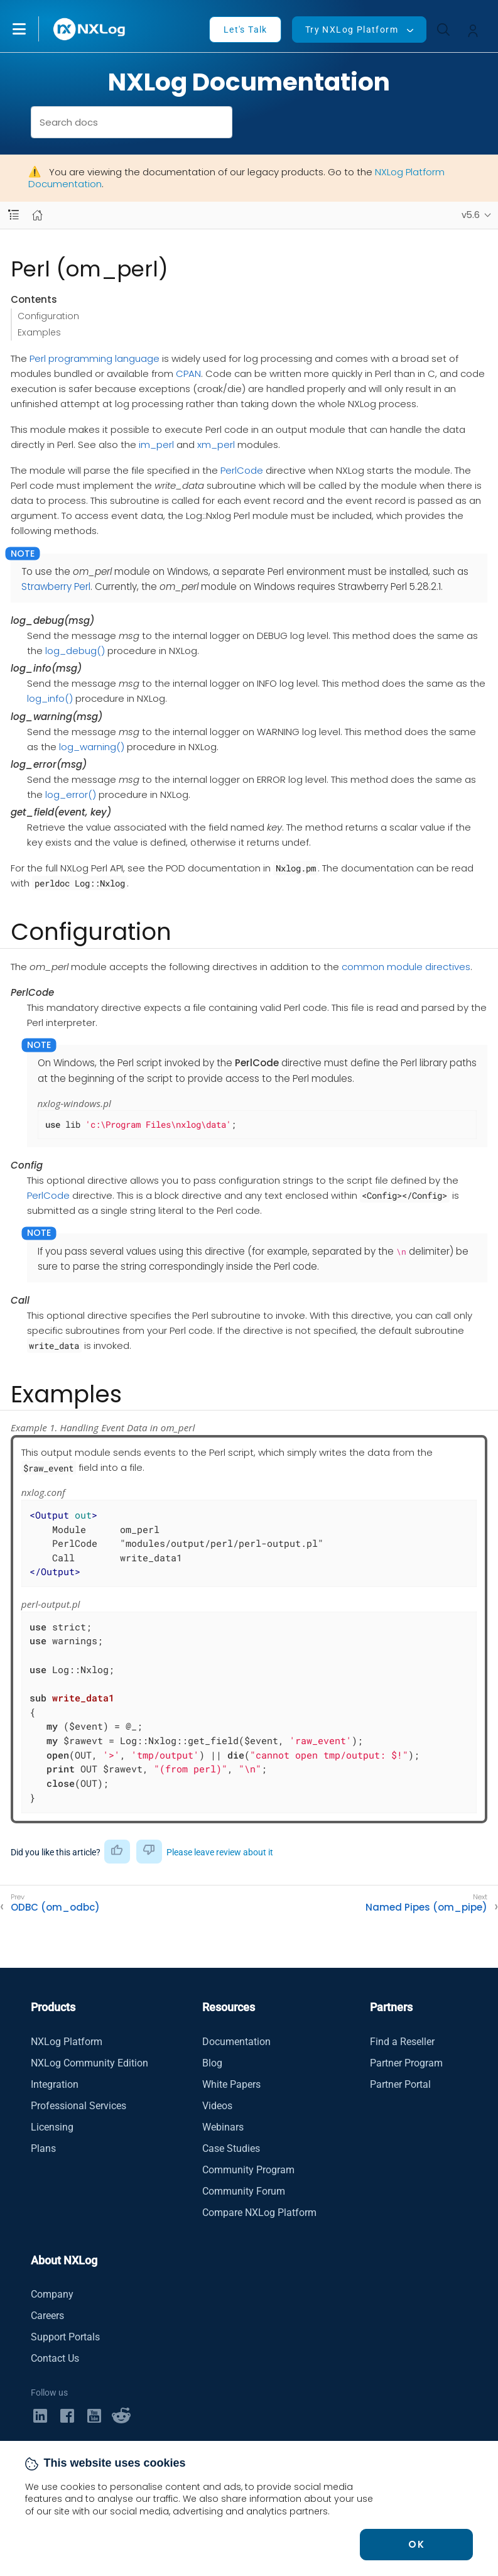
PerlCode (241, 470)
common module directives (406, 966)
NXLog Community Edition (89, 2063)
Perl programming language (95, 358)
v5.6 (471, 215)
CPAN (188, 373)
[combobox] (131, 122)
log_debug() (75, 650)
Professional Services (78, 2106)
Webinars (223, 2127)
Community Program (248, 2170)
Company (52, 2294)
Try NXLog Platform (351, 30)
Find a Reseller (402, 2042)
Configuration (48, 316)
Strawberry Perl (55, 586)
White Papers (231, 2084)
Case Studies (231, 2148)
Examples (39, 332)
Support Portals (65, 2337)
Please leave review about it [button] (219, 1852)
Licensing (52, 2127)
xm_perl (216, 444)
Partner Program (406, 2063)
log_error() (70, 794)
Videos (217, 2106)
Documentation (236, 2042)
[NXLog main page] (89, 29)
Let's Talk (246, 30)
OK (416, 2544)
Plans (43, 2148)
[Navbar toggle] (13, 215)
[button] (32, 28)
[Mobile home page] (37, 215)
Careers (47, 2316)
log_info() (50, 698)
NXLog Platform (66, 2042)
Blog (212, 2063)
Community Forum (243, 2191)
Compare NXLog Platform (259, 2213)
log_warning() (91, 746)
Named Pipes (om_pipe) (426, 1907)
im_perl (156, 444)
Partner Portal (400, 2084)
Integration (54, 2084)
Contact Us (55, 2358)
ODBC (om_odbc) (55, 1907)
